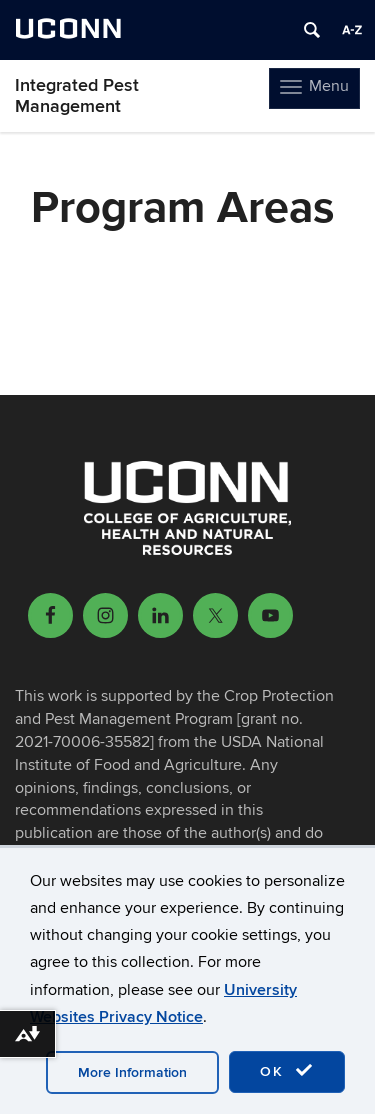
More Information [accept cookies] (132, 1072)
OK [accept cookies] (287, 1071)
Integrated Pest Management (77, 96)
